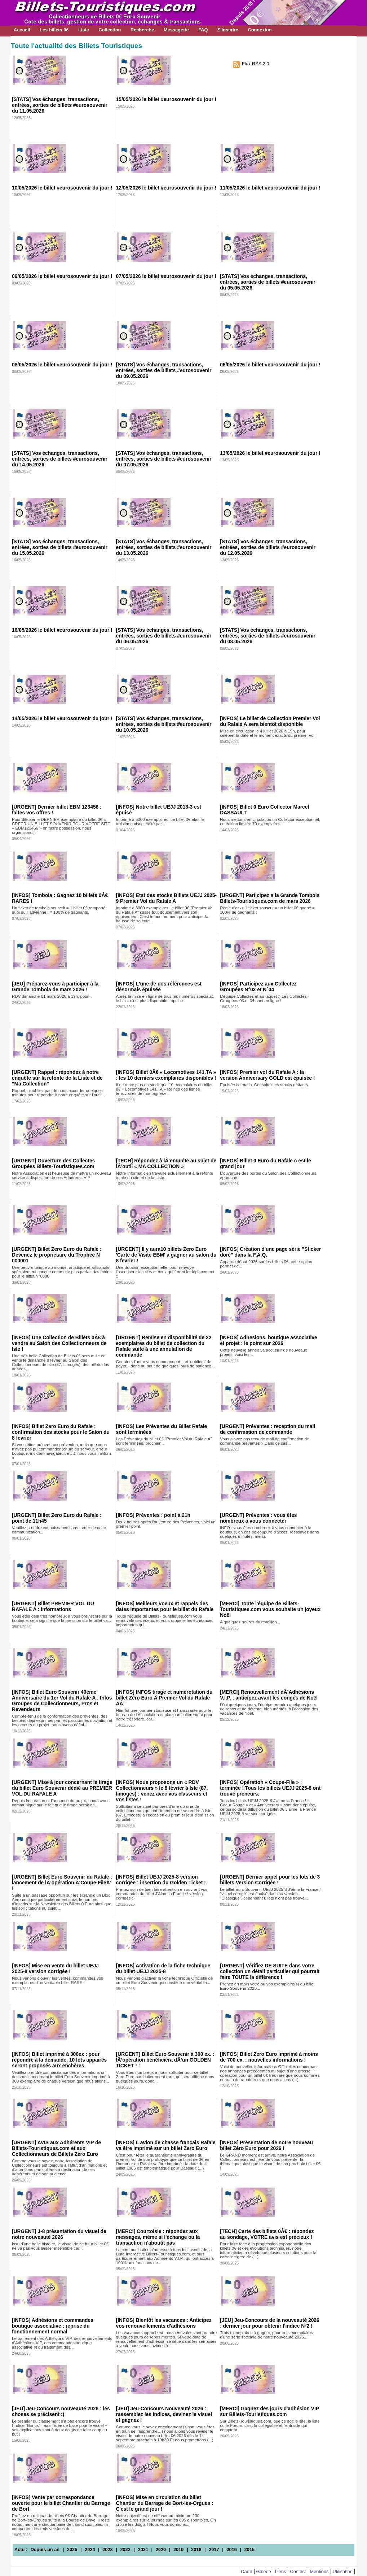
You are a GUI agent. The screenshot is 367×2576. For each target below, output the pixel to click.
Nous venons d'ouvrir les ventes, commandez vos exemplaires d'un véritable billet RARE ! (57, 1980)
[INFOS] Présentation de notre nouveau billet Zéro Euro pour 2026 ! (266, 2145)
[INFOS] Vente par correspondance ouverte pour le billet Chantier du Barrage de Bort (61, 2503)
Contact (298, 2571)
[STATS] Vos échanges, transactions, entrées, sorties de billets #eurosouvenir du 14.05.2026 (59, 458)
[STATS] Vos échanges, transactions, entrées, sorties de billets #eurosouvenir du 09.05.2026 (164, 370)
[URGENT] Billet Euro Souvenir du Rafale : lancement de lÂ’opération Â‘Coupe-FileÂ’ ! (62, 1882)
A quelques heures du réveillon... (250, 1622)
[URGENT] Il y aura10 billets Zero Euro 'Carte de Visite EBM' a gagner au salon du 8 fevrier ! (166, 1254)
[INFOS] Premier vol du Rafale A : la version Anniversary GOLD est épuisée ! (267, 1075)
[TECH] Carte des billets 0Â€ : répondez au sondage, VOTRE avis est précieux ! (267, 2234)
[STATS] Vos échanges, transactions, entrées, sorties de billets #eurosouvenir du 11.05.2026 (59, 105)
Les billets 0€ (54, 29)
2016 (231, 2549)
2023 (107, 2549)
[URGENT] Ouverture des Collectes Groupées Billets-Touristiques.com (53, 1163)
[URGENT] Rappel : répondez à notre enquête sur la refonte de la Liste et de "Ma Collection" (57, 1078)
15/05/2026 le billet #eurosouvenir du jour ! (166, 99)
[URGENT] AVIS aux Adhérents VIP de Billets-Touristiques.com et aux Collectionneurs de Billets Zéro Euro (56, 2148)
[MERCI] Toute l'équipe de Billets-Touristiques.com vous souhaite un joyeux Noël (270, 1609)
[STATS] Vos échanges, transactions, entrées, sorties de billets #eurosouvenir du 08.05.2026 (267, 635)
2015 (249, 2549)
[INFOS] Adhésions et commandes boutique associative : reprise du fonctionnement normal (52, 2325)
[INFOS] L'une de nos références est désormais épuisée (159, 986)
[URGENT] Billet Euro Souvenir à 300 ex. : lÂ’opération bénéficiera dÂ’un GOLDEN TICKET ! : (165, 2059)
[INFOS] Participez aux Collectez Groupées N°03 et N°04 (258, 986)
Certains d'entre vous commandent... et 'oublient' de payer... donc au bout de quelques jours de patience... (165, 1363)
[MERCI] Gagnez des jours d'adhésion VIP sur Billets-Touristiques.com (269, 2411)
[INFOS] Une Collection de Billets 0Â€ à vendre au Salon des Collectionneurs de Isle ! (59, 1343)
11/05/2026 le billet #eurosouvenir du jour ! (270, 188)
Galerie (263, 2571)
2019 (178, 2549)
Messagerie (176, 29)
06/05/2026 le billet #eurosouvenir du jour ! (270, 364)
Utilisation (343, 2571)
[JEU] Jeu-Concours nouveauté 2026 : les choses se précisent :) (61, 2411)
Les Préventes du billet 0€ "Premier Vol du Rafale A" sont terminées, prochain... (164, 1441)
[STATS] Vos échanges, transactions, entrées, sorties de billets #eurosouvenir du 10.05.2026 (164, 724)
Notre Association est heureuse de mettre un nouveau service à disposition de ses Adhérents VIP (61, 1175)
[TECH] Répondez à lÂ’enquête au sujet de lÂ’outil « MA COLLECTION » (166, 1163)
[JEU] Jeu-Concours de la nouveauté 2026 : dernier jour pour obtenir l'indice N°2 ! (269, 2323)
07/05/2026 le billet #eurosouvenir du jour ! (166, 276)
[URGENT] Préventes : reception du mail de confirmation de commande (267, 1429)
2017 (214, 2549)
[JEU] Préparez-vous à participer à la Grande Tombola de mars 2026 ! (55, 986)
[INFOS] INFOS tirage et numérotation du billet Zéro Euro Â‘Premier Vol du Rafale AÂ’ (164, 1697)
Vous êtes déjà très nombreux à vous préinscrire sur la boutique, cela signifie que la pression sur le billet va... (62, 1618)
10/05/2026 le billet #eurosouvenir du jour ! (62, 188)
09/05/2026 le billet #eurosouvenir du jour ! (62, 276)
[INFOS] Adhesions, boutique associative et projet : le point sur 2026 (268, 1340)
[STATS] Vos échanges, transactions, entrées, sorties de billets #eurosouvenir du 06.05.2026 (164, 635)
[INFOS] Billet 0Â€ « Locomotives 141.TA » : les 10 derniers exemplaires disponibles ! (166, 1075)
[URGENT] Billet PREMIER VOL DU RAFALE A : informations (53, 1606)
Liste (83, 29)
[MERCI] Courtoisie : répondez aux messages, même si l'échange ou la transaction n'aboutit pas (158, 2237)
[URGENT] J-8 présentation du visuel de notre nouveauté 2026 (59, 2234)
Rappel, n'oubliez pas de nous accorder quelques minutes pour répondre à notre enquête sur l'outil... (58, 1092)
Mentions (319, 2571)
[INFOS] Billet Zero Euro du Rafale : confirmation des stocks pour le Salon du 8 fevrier (61, 1432)
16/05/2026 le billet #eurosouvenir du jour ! (62, 630)
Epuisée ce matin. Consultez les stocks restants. (264, 1085)
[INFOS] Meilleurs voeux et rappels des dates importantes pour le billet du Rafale (165, 1606)
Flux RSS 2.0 (255, 63)
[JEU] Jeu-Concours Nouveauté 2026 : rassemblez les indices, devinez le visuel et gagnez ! (164, 2414)
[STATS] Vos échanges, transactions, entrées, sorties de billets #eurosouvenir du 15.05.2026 (59, 547)
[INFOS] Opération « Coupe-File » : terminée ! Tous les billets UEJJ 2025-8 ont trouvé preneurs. (270, 1788)
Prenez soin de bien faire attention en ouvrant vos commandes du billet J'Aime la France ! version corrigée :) (162, 1893)
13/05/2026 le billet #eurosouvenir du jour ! (270, 453)
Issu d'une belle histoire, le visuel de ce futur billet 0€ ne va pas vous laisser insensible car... (60, 2246)
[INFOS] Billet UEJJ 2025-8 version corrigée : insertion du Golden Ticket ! (161, 1879)
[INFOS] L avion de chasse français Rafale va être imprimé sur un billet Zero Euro (166, 2145)
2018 (196, 2549)
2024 (90, 2549)
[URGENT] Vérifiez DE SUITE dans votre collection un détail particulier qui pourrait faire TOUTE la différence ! (269, 1971)
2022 (125, 2549)
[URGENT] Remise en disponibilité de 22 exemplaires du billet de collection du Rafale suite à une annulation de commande (164, 1346)
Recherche (142, 29)
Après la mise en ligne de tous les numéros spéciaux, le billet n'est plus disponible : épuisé (165, 998)
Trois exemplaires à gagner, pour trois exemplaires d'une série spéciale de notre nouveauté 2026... (266, 2335)
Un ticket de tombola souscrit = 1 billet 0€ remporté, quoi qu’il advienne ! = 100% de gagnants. (59, 910)
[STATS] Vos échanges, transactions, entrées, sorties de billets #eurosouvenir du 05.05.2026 (267, 282)
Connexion (259, 29)
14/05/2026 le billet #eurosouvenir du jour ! (62, 718)
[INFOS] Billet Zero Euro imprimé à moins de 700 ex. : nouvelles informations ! (269, 2057)
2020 (161, 2549)
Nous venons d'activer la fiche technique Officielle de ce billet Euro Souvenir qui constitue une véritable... (164, 1980)
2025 (72, 2549)
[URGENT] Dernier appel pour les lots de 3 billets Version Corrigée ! (270, 1879)
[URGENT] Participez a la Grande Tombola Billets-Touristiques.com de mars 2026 (269, 898)
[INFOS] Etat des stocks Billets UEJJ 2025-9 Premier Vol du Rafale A (166, 898)
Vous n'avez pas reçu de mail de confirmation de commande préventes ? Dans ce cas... (264, 1441)
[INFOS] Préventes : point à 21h (153, 1515)
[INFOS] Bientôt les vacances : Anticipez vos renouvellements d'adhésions (164, 2323)
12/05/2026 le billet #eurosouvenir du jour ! (166, 188)
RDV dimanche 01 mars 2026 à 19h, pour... (52, 996)
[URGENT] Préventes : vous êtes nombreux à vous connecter (258, 1518)
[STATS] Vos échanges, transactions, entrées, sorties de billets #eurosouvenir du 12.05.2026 (267, 547)
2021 (143, 2549)
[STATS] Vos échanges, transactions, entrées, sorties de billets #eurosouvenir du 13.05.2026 (164, 547)
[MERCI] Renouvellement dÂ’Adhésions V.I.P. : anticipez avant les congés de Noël (269, 1695)
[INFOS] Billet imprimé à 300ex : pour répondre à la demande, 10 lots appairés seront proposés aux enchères (59, 2059)
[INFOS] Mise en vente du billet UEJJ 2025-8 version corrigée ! (55, 1968)
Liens (280, 2571)
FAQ (203, 29)
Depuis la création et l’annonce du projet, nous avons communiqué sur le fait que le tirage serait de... (61, 1802)
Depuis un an (45, 2549)
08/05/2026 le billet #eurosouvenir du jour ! (62, 364)
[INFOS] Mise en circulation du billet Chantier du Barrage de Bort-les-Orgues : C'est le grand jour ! (164, 2503)
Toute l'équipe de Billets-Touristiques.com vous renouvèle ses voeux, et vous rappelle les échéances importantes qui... (164, 1620)
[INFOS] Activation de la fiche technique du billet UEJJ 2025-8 (163, 1968)
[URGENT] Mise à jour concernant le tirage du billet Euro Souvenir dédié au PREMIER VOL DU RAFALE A (62, 1788)
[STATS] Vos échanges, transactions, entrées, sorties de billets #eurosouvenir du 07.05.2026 (164, 458)
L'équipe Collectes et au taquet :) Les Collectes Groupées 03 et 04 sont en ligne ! (263, 998)
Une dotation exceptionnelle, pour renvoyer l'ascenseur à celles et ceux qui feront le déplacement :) (165, 1271)
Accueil (22, 29)
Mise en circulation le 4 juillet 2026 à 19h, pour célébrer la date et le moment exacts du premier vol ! (268, 733)
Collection (109, 29)
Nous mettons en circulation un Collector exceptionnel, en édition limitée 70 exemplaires (270, 821)
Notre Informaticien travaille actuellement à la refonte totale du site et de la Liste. (164, 1175)
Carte (246, 2571)
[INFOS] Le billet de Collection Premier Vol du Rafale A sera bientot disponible (270, 721)
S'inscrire (227, 29)
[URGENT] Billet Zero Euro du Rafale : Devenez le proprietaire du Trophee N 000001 (57, 1254)
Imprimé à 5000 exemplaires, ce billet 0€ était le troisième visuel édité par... (160, 821)
